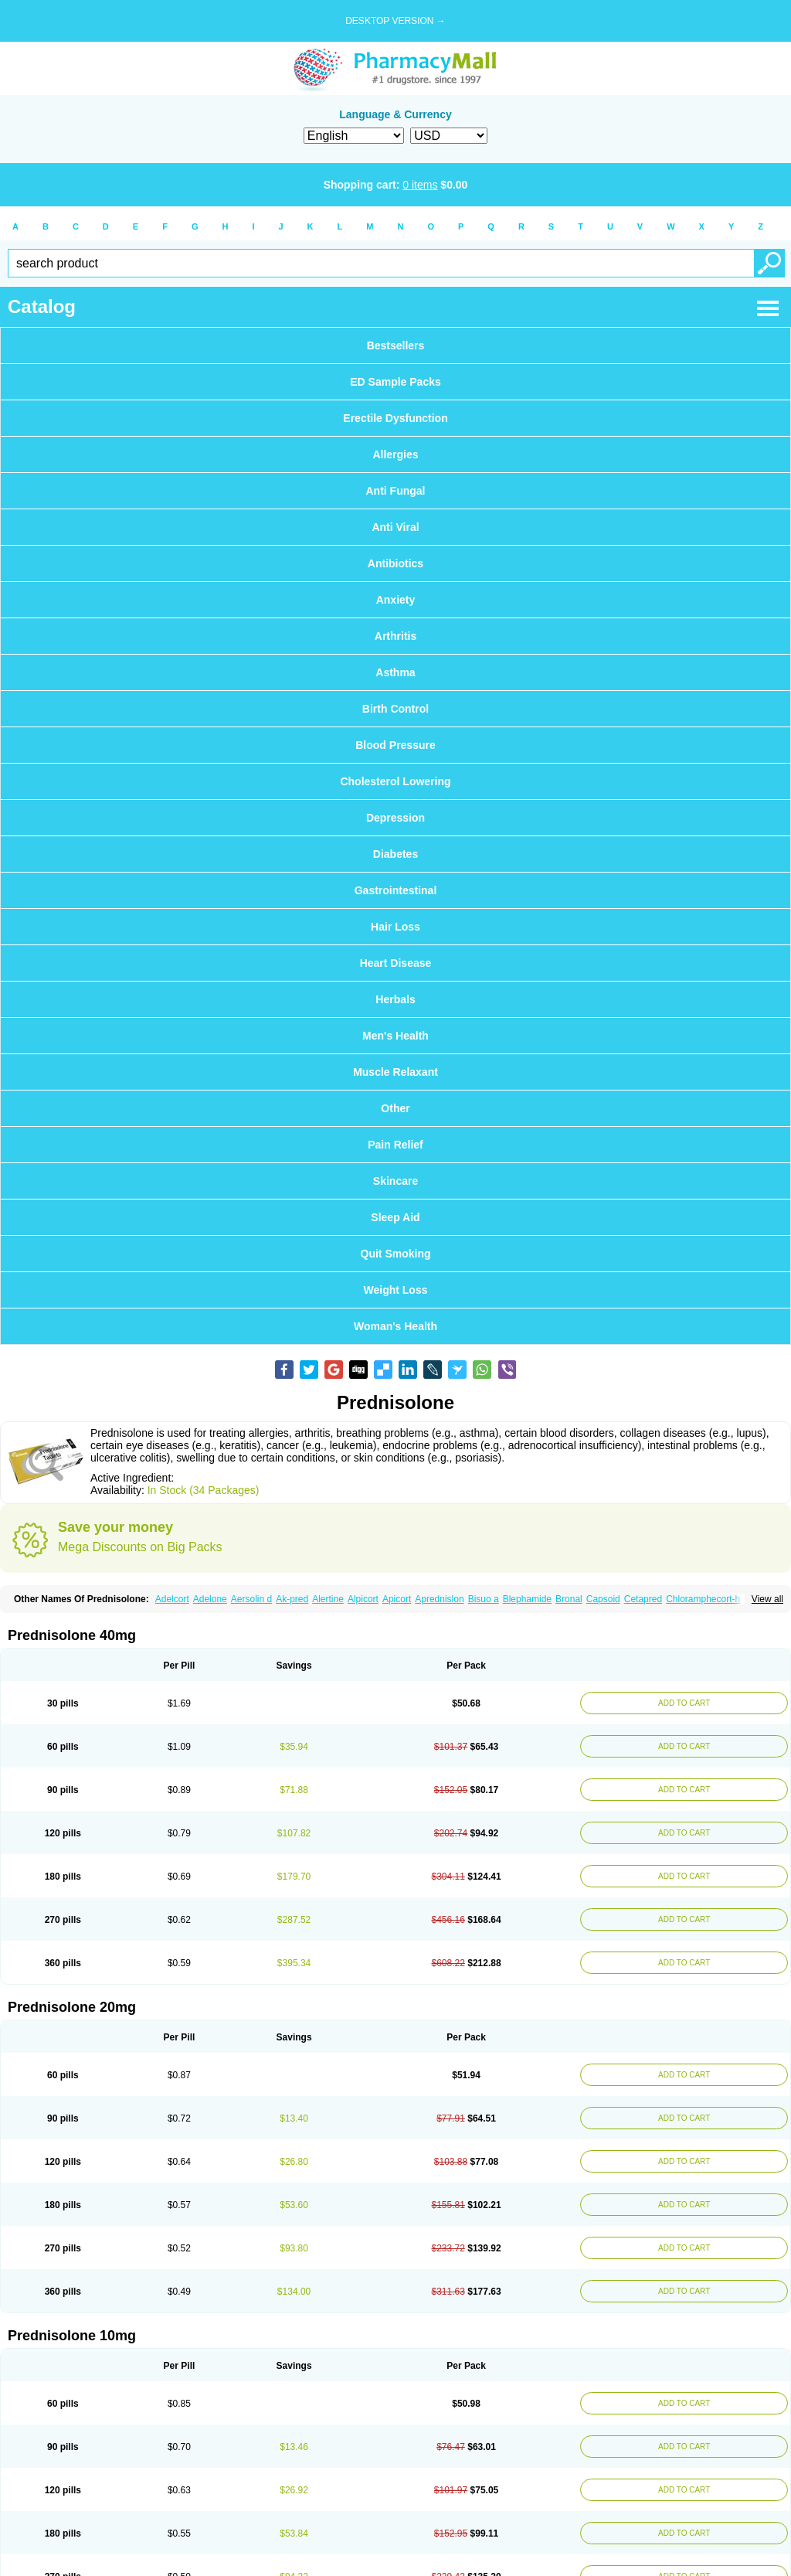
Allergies (395, 454)
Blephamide (527, 1599)
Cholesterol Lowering (395, 781)
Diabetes (395, 854)
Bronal (568, 1599)
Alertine (328, 1599)
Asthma (395, 672)
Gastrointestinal (396, 890)
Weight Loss (396, 1290)
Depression (395, 818)
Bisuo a (483, 1599)
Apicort (396, 1599)
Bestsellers (396, 345)
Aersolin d (251, 1599)
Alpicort (363, 1599)
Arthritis (395, 636)
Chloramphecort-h (703, 1599)
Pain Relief (395, 1144)
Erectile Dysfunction (395, 418)
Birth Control (395, 709)
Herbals (395, 999)
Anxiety (396, 600)
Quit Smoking (396, 1253)
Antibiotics (395, 563)
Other (395, 1108)
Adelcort (172, 1599)
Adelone (210, 1599)
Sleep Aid (395, 1217)
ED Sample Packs (395, 382)
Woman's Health (395, 1326)
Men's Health (395, 1035)
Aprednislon (439, 1599)
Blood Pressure (395, 745)
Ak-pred (292, 1599)
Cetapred (643, 1599)
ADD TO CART (681, 1703)
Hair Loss (395, 926)
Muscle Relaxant (395, 1072)
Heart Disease (396, 963)
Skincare (395, 1181)
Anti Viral (395, 527)
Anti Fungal (396, 491)
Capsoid (603, 1599)
